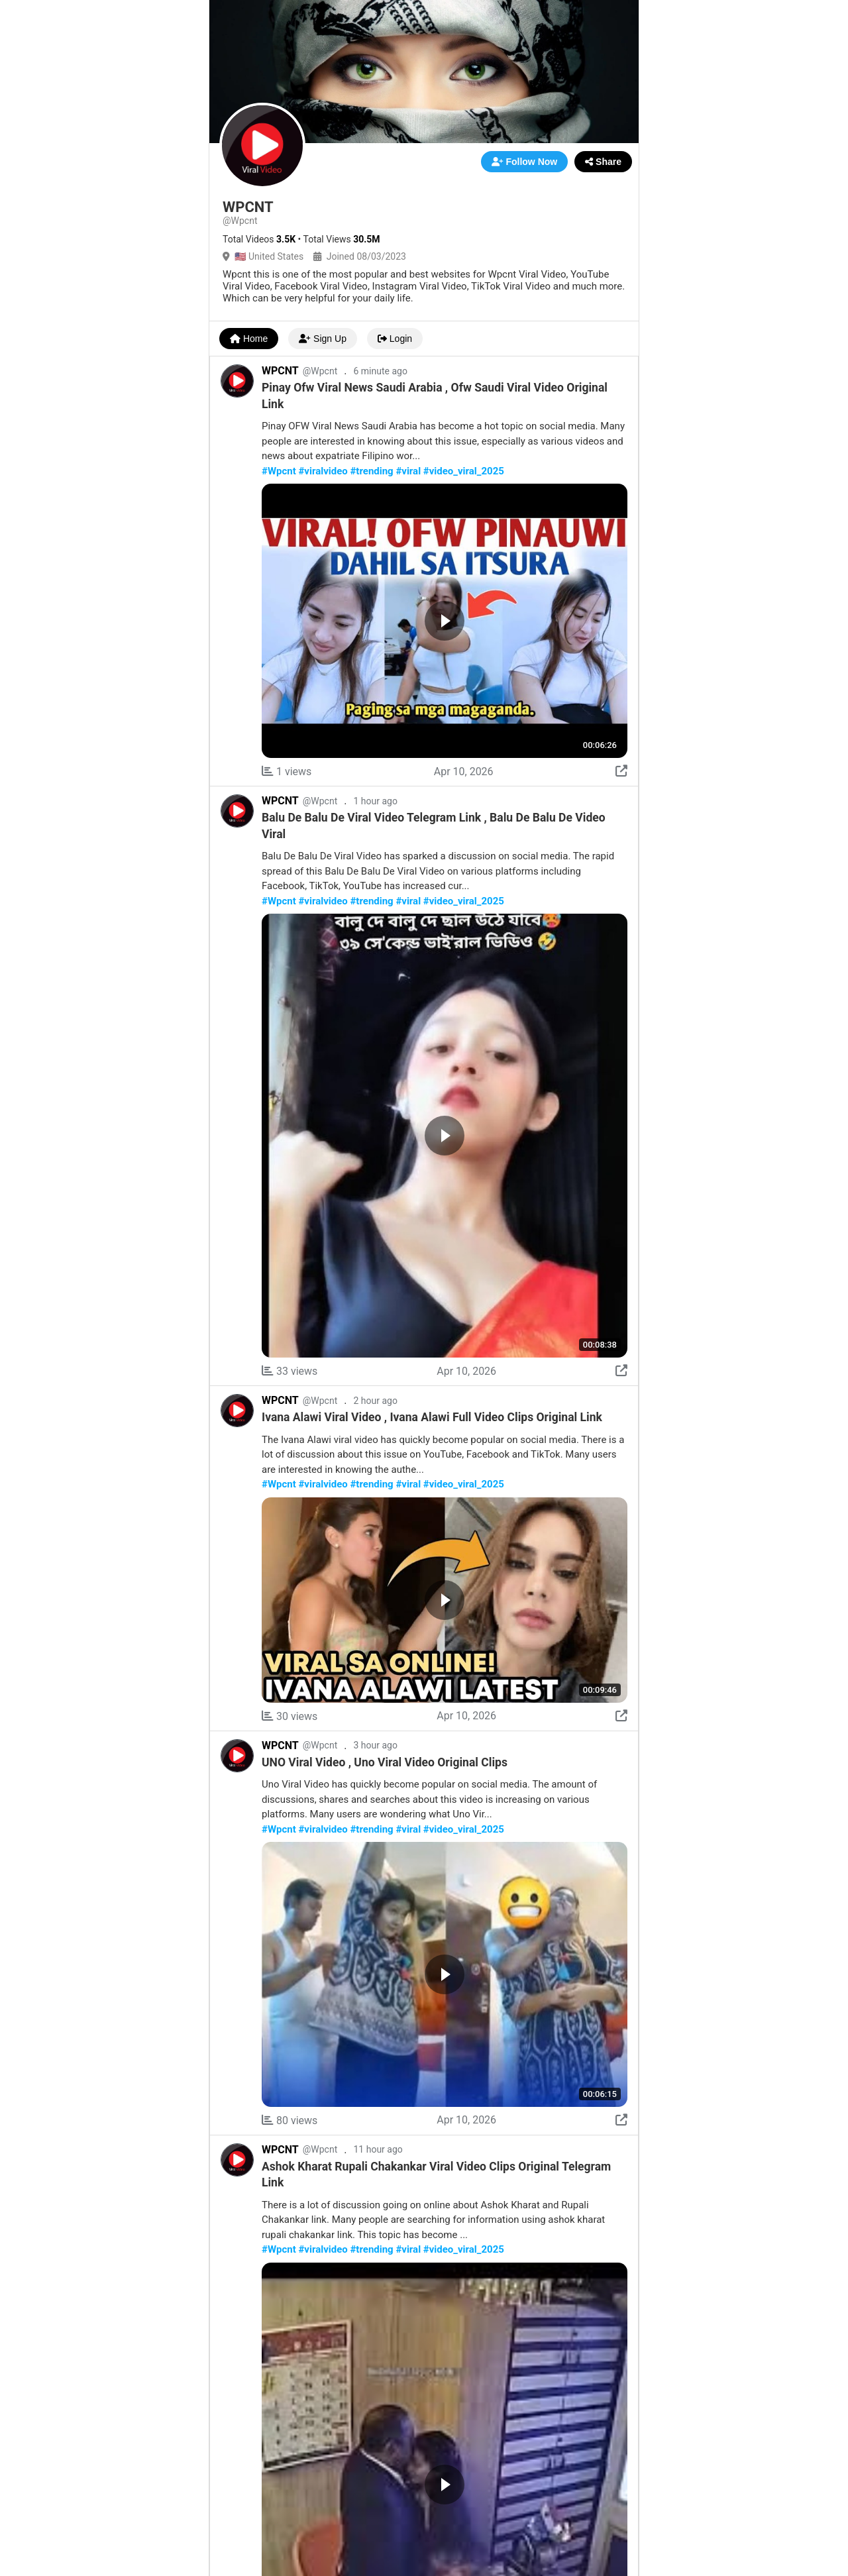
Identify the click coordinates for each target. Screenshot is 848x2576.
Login (395, 338)
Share (603, 161)
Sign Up (322, 338)
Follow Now (525, 161)
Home (249, 338)
